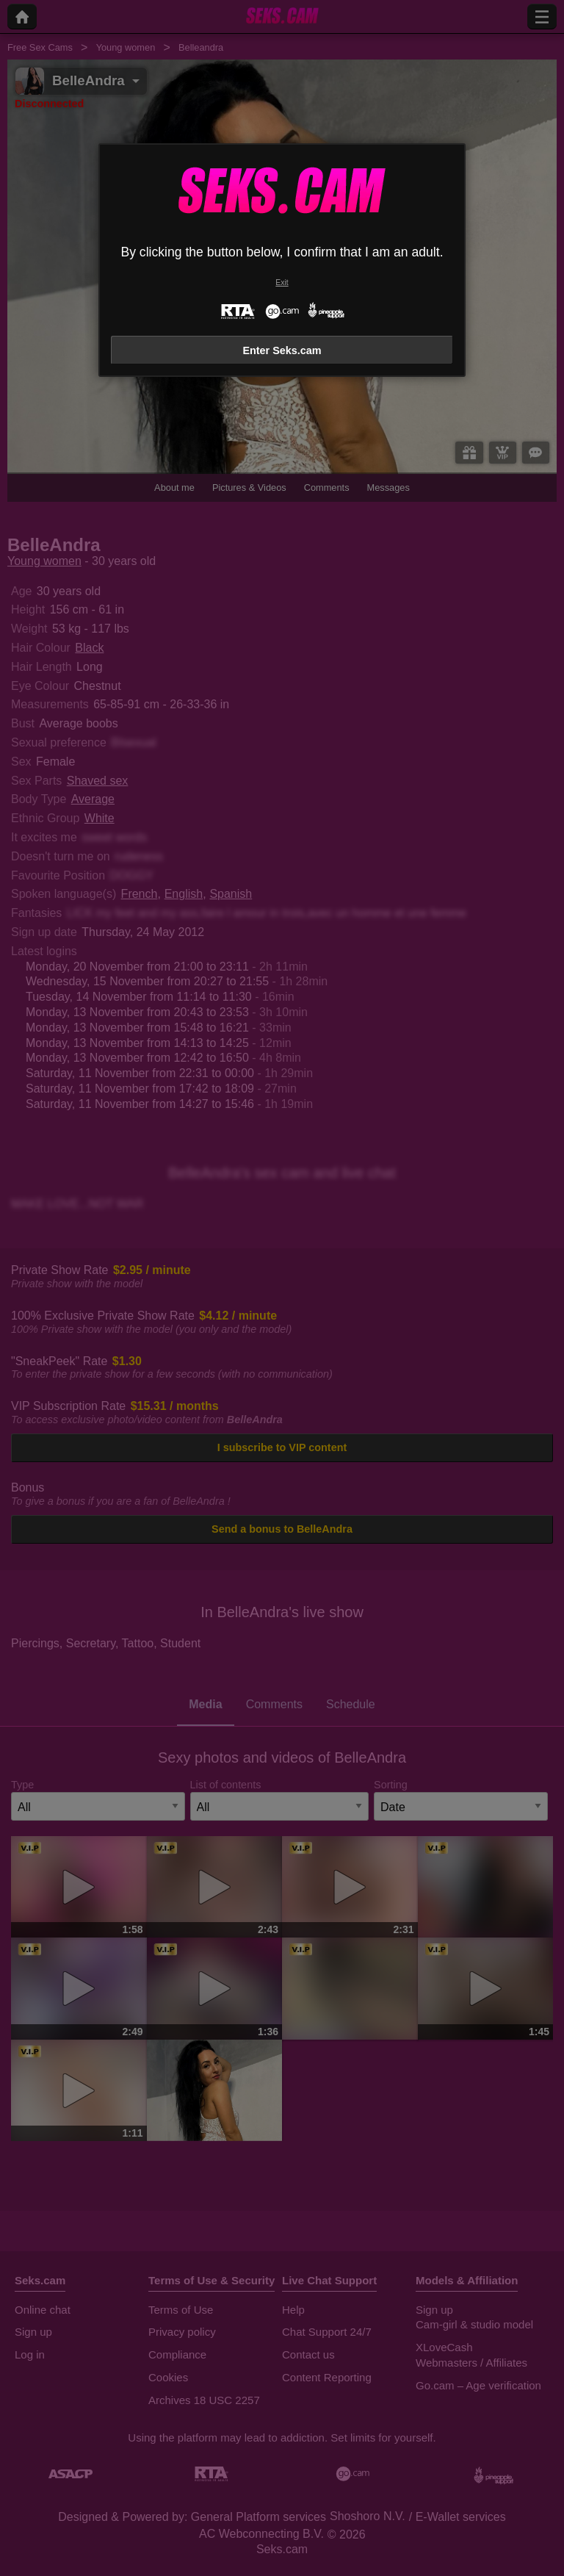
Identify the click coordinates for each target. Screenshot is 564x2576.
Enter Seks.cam (281, 350)
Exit (281, 282)
